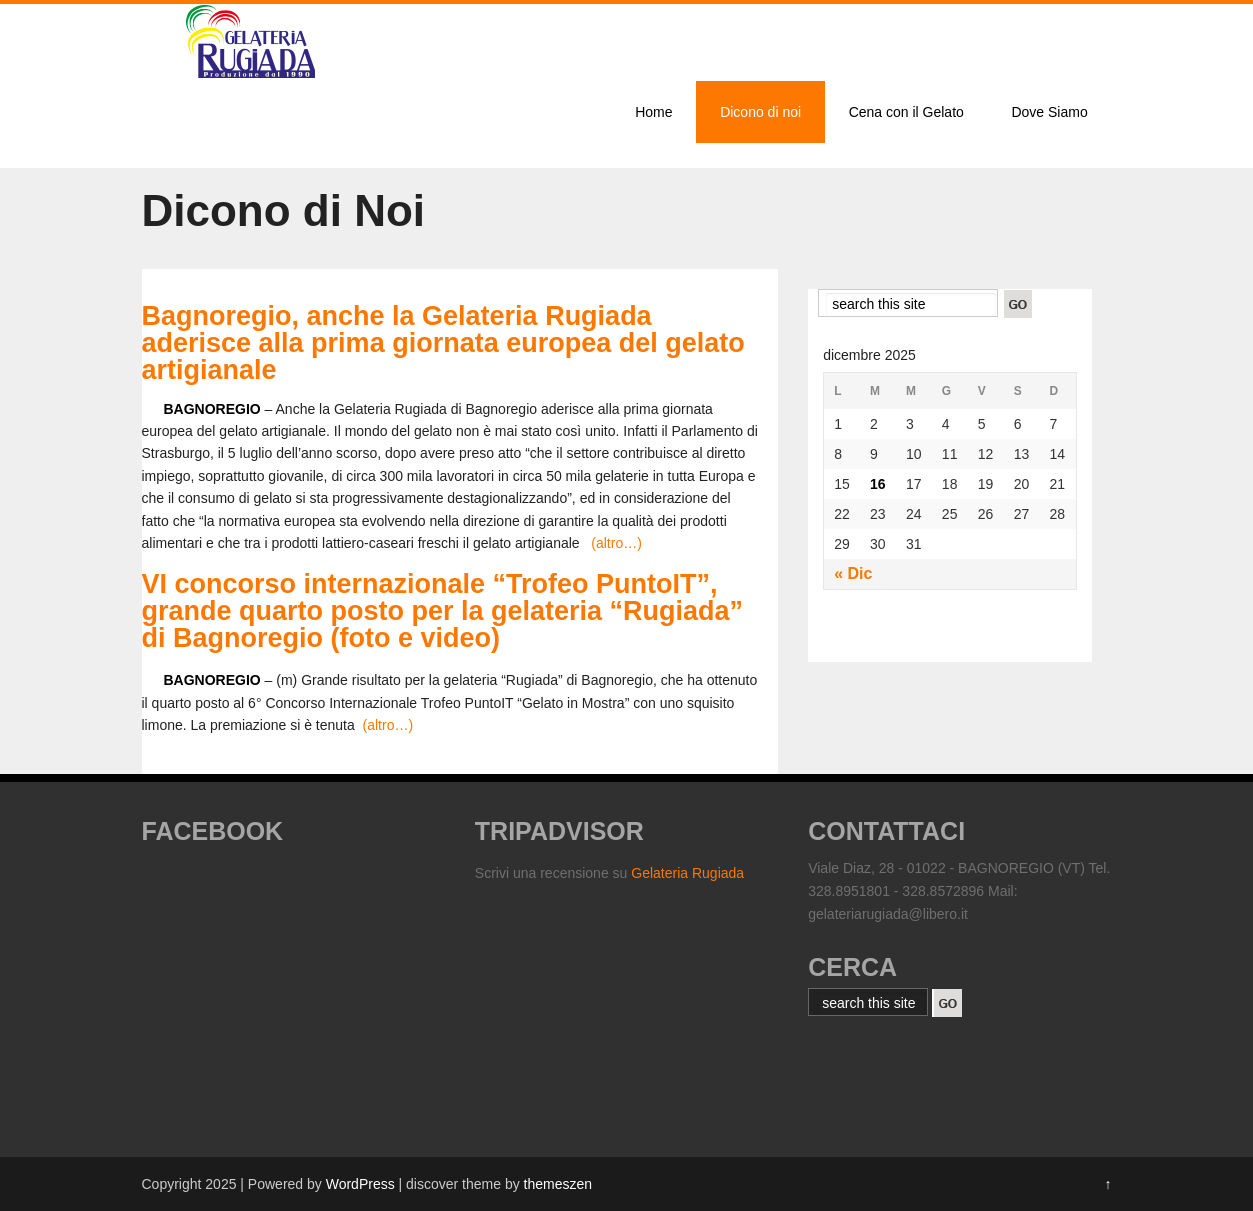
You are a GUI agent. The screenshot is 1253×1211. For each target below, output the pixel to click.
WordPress (360, 1184)
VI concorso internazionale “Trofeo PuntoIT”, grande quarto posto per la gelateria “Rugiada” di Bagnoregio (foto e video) (443, 611)
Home (653, 112)
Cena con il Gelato (906, 112)
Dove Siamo (1049, 112)
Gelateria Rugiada (687, 873)
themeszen (558, 1184)
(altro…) (616, 543)
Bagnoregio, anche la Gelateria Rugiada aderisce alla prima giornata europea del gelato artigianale (443, 343)
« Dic (853, 573)
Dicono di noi (760, 112)
